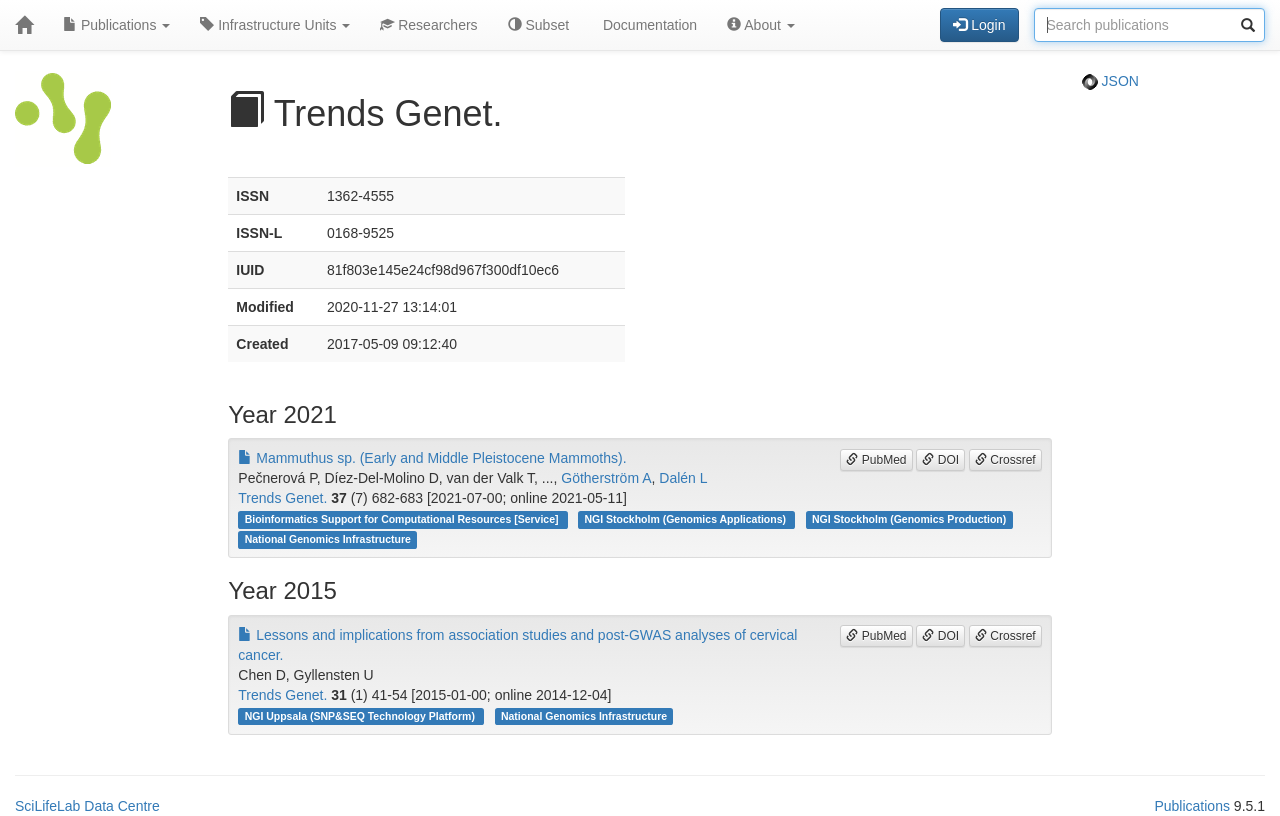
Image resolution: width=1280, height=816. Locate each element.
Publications (116, 25)
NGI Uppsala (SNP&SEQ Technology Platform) (361, 716)
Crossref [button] (1005, 460)
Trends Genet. (282, 498)
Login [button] (979, 25)
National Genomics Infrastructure (328, 539)
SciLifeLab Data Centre (87, 806)
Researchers (428, 25)
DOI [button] (940, 460)
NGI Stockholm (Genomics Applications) (687, 519)
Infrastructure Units (275, 25)
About (761, 25)
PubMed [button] (876, 460)
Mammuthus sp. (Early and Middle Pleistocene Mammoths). (432, 458)
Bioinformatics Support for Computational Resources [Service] (403, 519)
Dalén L (683, 478)
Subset (538, 25)
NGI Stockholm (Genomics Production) (909, 519)
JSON (1110, 81)
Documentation (648, 25)
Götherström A (606, 478)
